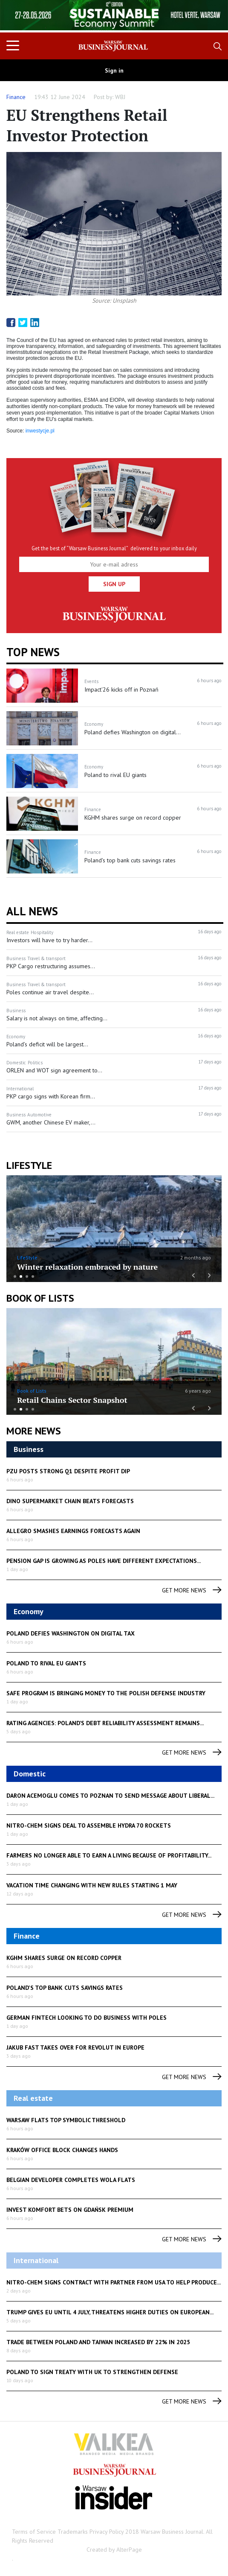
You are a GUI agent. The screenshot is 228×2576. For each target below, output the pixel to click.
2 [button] (21, 1276)
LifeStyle (27, 1257)
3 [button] (27, 1276)
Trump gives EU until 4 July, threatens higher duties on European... (110, 2312)
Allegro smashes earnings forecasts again (73, 1531)
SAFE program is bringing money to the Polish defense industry (105, 1693)
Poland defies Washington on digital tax (70, 1633)
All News (32, 911)
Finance (16, 97)
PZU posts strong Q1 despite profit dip (68, 1471)
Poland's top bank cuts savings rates (64, 1988)
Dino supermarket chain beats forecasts (70, 1501)
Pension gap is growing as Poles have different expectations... (103, 1561)
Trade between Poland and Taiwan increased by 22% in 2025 (98, 2342)
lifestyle (29, 1165)
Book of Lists (40, 1298)
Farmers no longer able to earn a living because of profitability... (108, 1855)
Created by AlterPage (114, 2549)
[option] (114, 15)
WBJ (120, 97)
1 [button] (15, 1276)
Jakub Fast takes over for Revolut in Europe (75, 2047)
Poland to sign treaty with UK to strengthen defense (92, 2372)
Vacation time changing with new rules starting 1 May (91, 1885)
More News (33, 1430)
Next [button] (206, 16)
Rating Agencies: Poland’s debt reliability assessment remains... (105, 1723)
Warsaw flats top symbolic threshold (65, 2120)
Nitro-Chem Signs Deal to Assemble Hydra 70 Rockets (88, 1825)
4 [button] (33, 1276)
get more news (192, 1590)
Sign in (114, 70)
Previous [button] (22, 20)
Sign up (114, 584)
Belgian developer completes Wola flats (70, 2180)
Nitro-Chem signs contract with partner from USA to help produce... (113, 2282)
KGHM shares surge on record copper (63, 1958)
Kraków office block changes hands (62, 2150)
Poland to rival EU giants (46, 1663)
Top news (33, 652)
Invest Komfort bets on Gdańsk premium (69, 2210)
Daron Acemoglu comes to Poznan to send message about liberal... (110, 1795)
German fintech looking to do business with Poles (86, 2017)
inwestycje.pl (40, 431)
